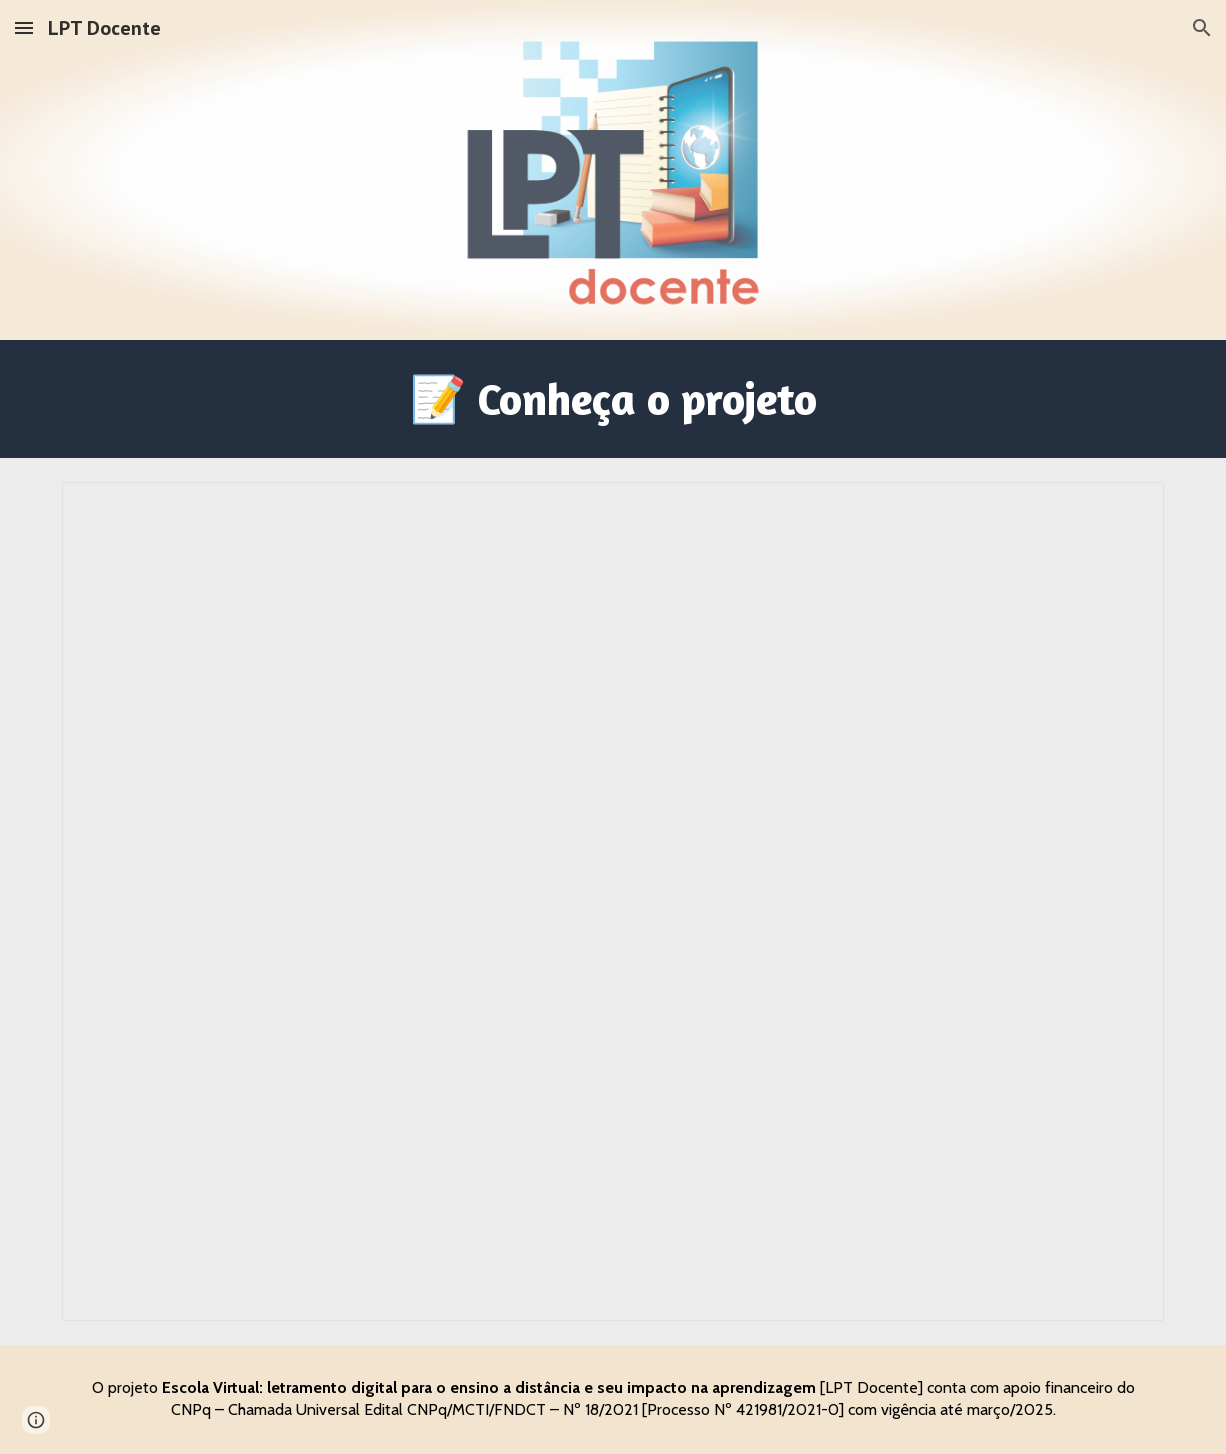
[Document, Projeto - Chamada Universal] (613, 901)
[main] (613, 399)
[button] (24, 27)
